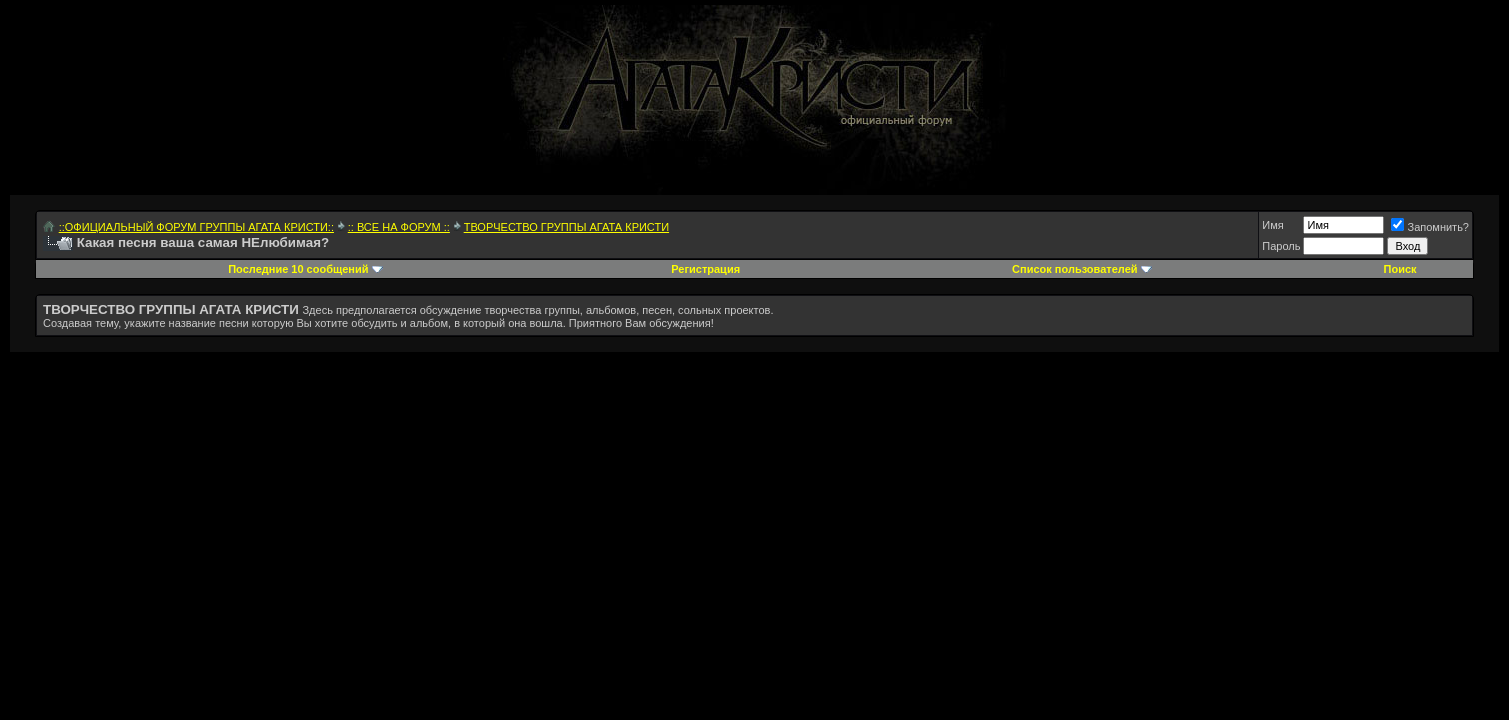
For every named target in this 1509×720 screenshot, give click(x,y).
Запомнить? (1430, 227)
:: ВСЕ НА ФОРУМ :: (399, 227)
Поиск (1400, 269)
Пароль (1281, 246)
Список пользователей (1074, 269)
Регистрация (705, 269)
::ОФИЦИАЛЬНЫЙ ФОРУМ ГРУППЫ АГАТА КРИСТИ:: (196, 227)
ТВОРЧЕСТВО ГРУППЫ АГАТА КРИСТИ (566, 227)
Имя (1272, 225)
